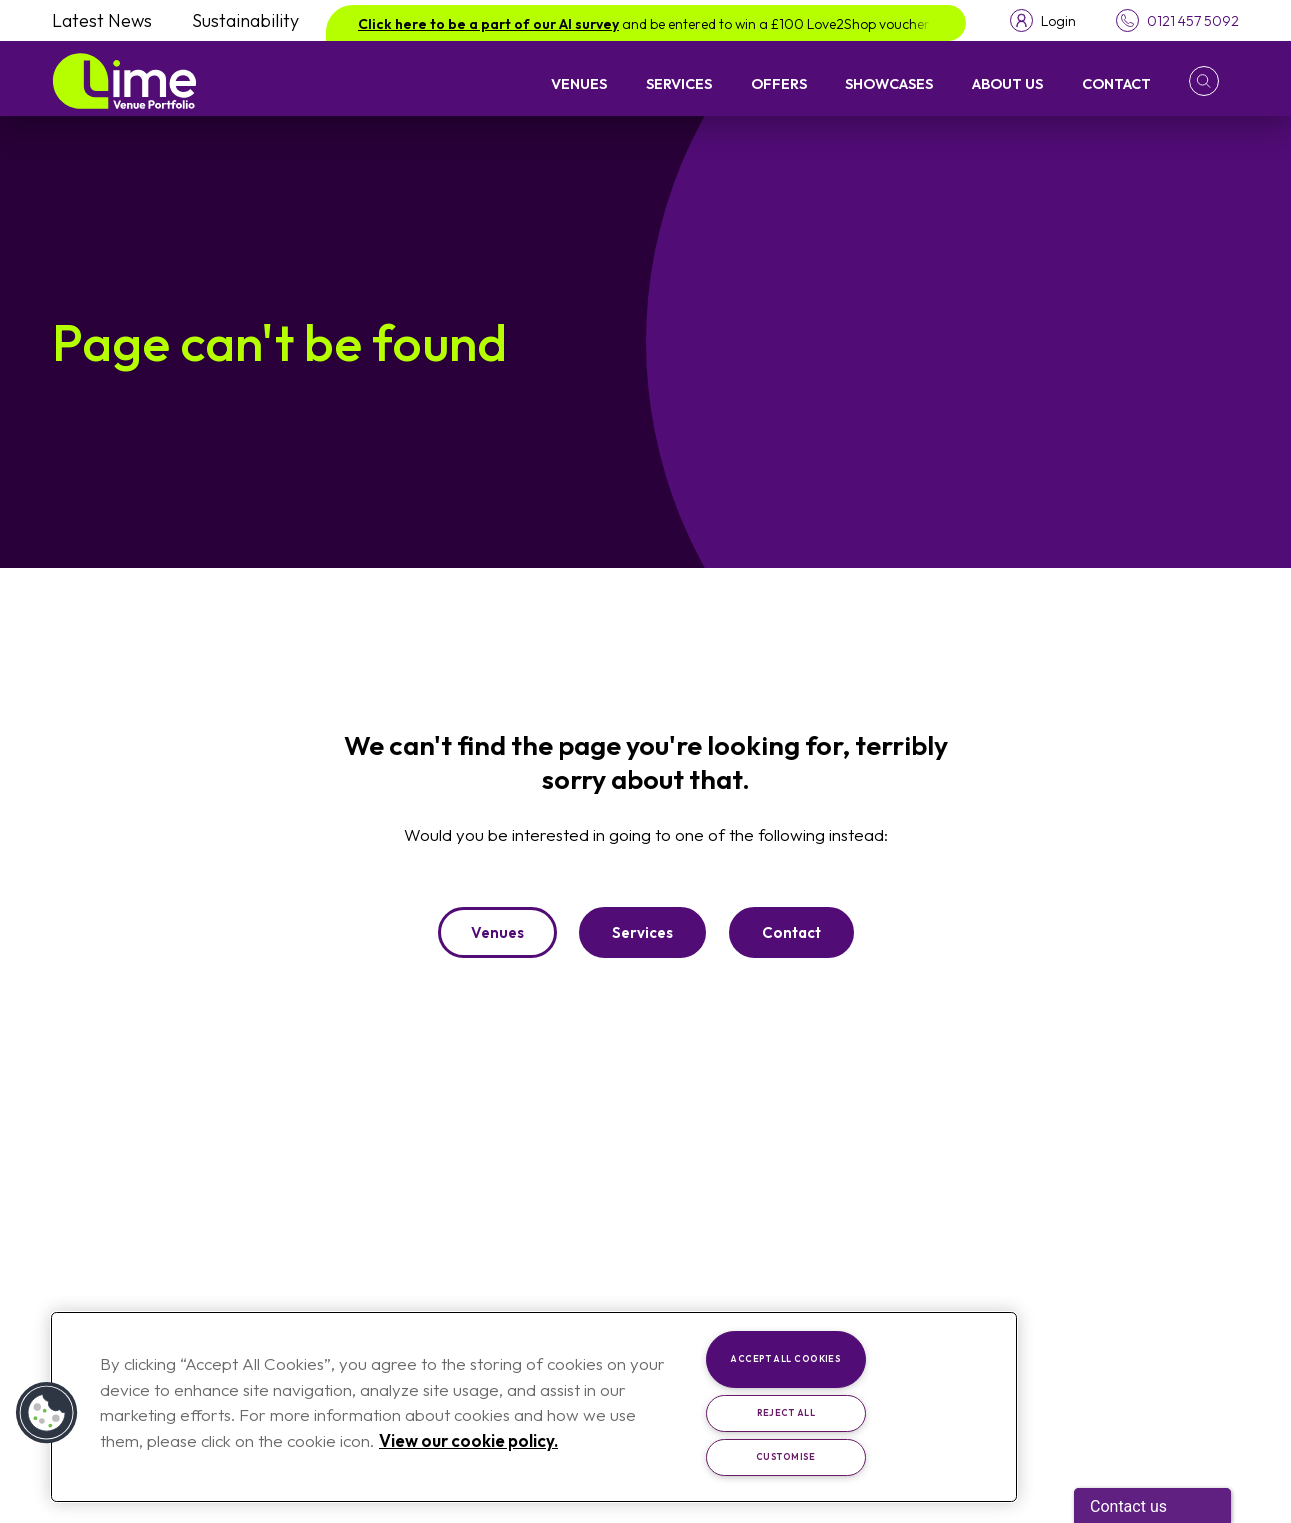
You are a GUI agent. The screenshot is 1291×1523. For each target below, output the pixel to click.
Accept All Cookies (785, 1358)
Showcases (889, 83)
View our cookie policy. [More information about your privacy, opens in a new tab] (468, 1440)
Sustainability (245, 20)
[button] (1214, 81)
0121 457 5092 (1193, 21)
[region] (534, 1407)
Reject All (786, 1412)
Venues (579, 83)
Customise (786, 1456)
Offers (779, 83)
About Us (1007, 83)
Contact (1116, 83)
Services (679, 83)
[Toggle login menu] (1043, 20)
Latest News (102, 20)
